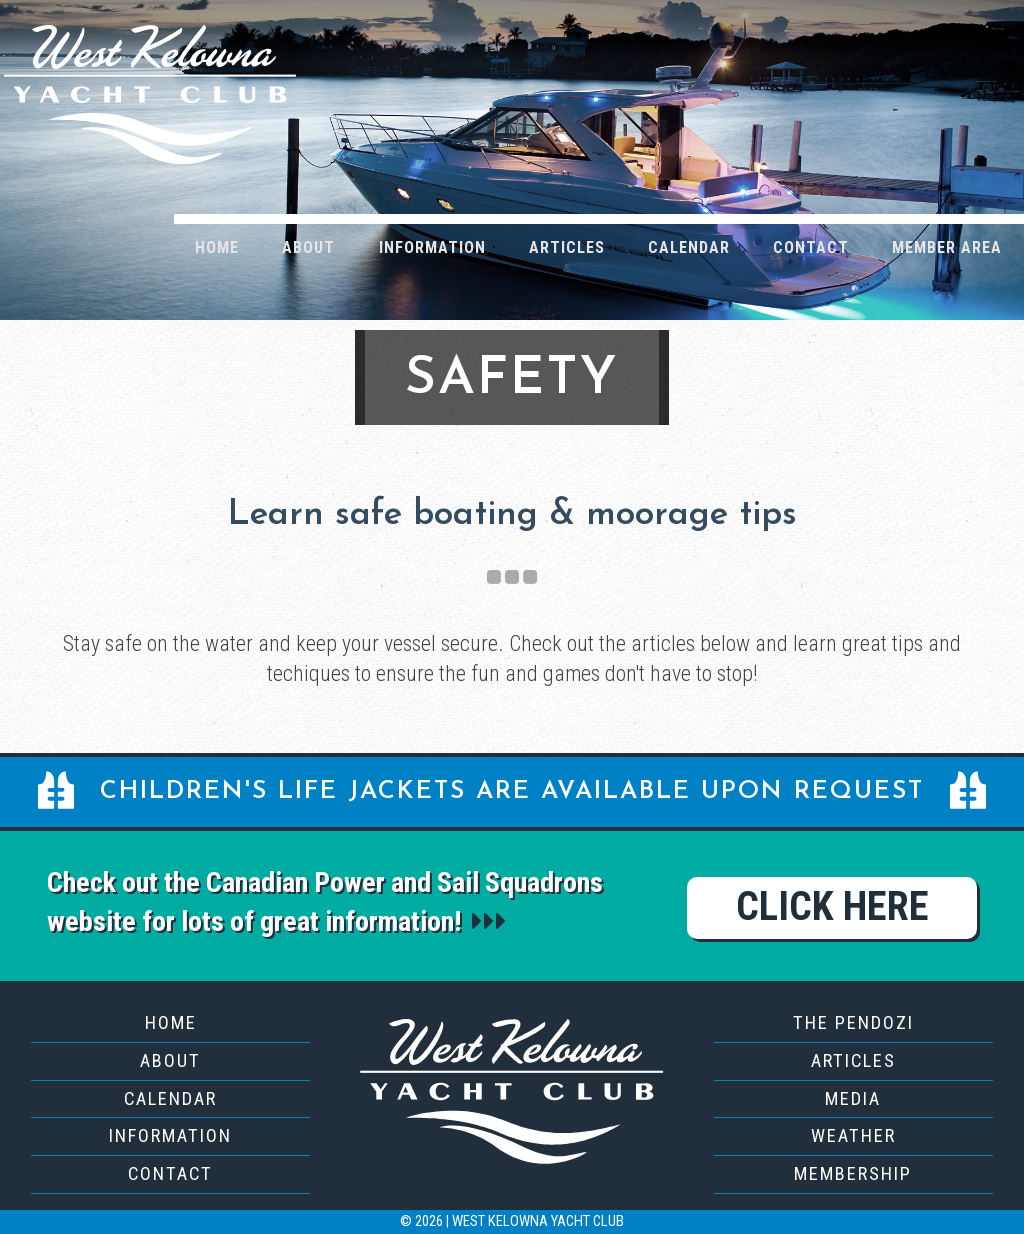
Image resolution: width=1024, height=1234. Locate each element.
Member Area (947, 247)
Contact (811, 247)
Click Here (832, 906)
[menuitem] (217, 246)
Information (432, 247)
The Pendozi (853, 1022)
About (308, 247)
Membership (853, 1173)
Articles (567, 247)
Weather (853, 1135)
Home (217, 247)
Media (853, 1098)
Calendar (689, 247)
